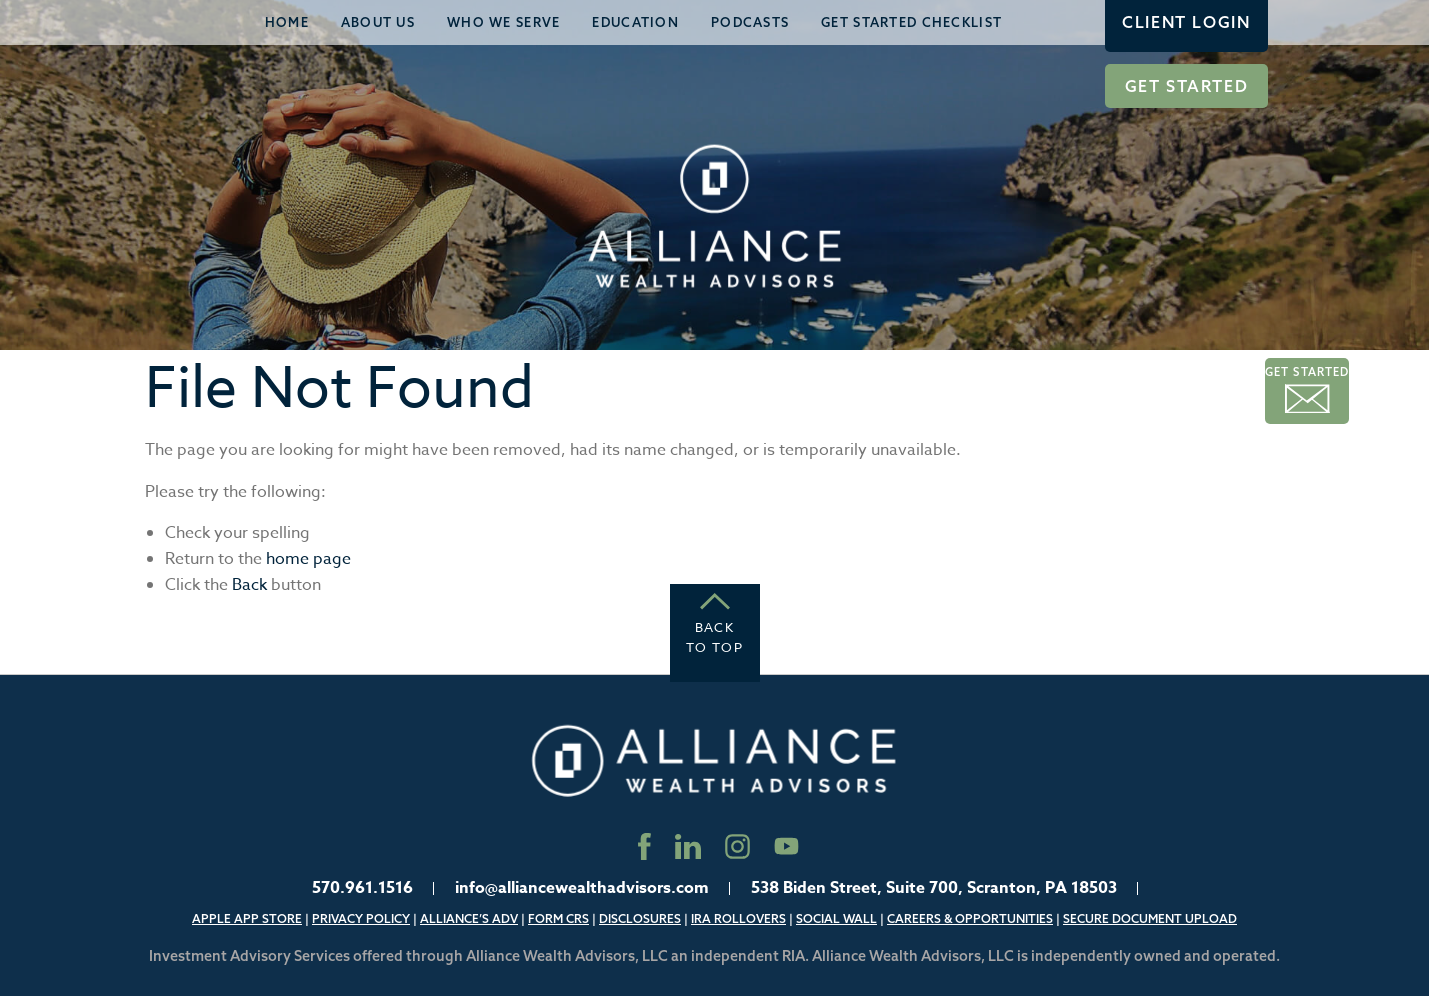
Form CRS (558, 918)
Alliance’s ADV (469, 918)
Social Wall (836, 918)
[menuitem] (287, 22)
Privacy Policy (361, 918)
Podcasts (750, 22)
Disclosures (640, 918)
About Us (378, 22)
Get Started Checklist (911, 22)
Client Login (1186, 22)
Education (635, 22)
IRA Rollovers (738, 918)
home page (308, 559)
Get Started (1187, 86)
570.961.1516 (362, 888)
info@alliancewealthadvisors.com (582, 888)
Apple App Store (247, 918)
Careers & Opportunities (970, 918)
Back (249, 585)
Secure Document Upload (1150, 918)
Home (287, 22)
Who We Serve (503, 22)
